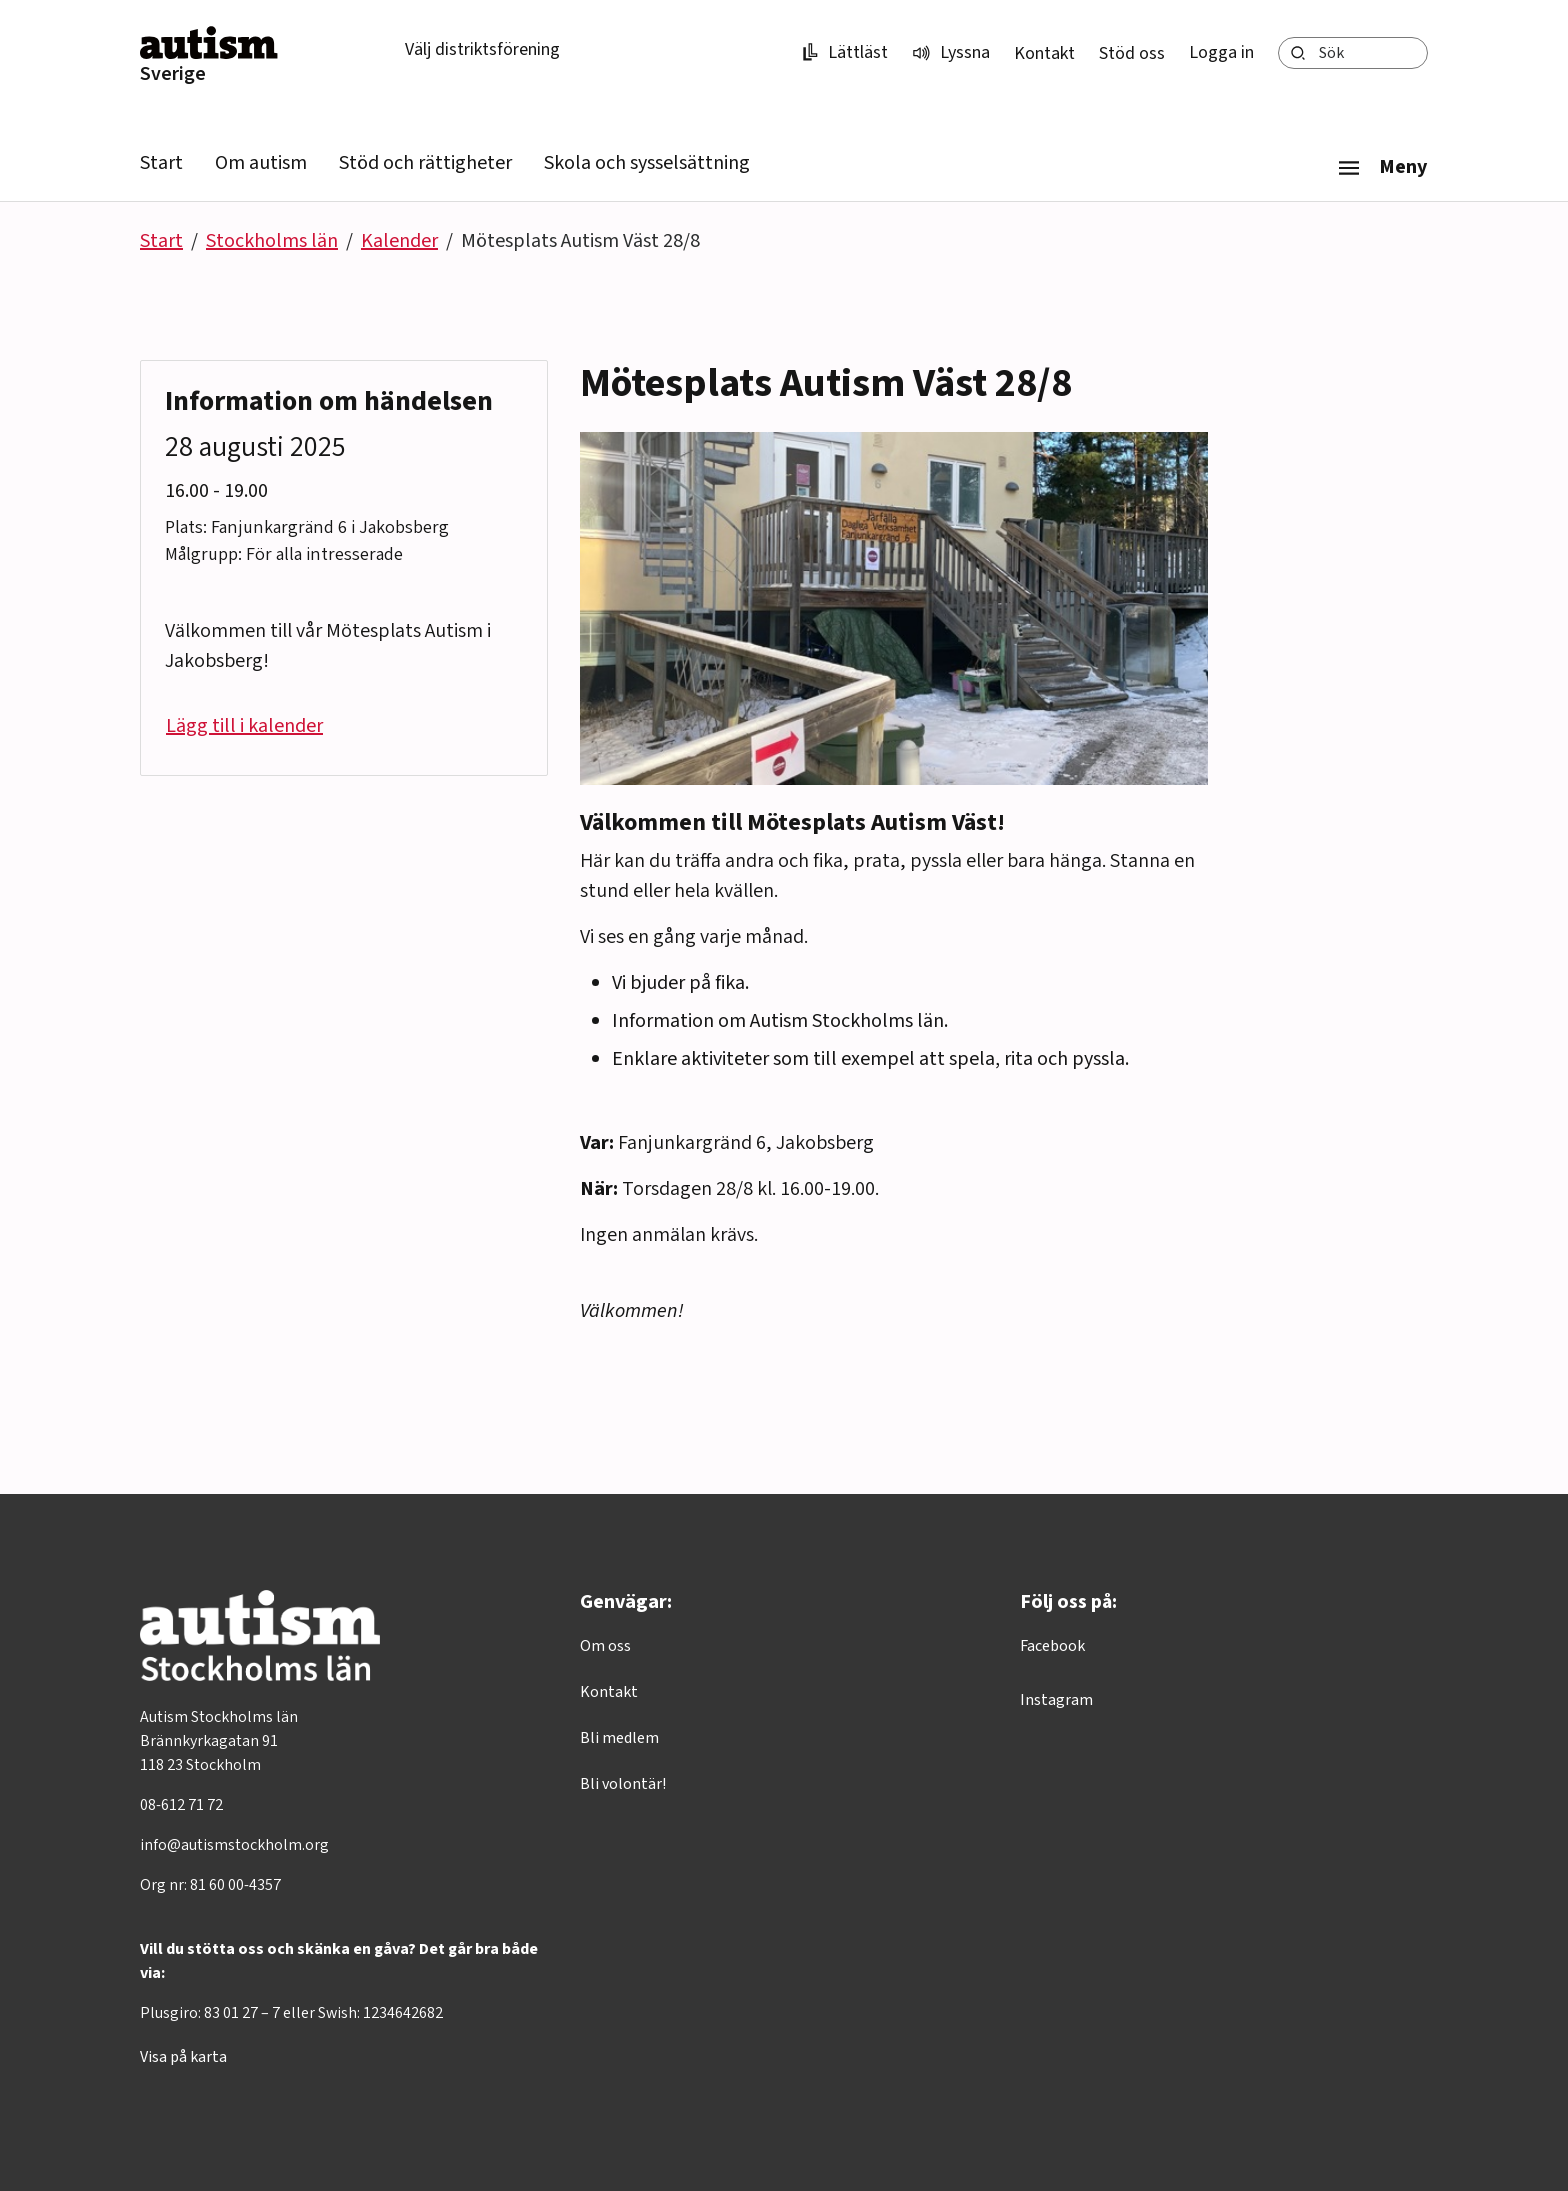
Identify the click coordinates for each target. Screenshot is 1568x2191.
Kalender (399, 241)
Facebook (1052, 1646)
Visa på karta (183, 2057)
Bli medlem (619, 1738)
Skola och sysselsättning (647, 163)
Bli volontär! (623, 1784)
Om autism (261, 163)
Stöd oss (1132, 53)
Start (161, 163)
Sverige (173, 74)
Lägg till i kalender (244, 726)
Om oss (605, 1646)
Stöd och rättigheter (425, 163)
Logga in (1221, 52)
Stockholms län (272, 241)
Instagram (1056, 1700)
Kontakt (1044, 53)
